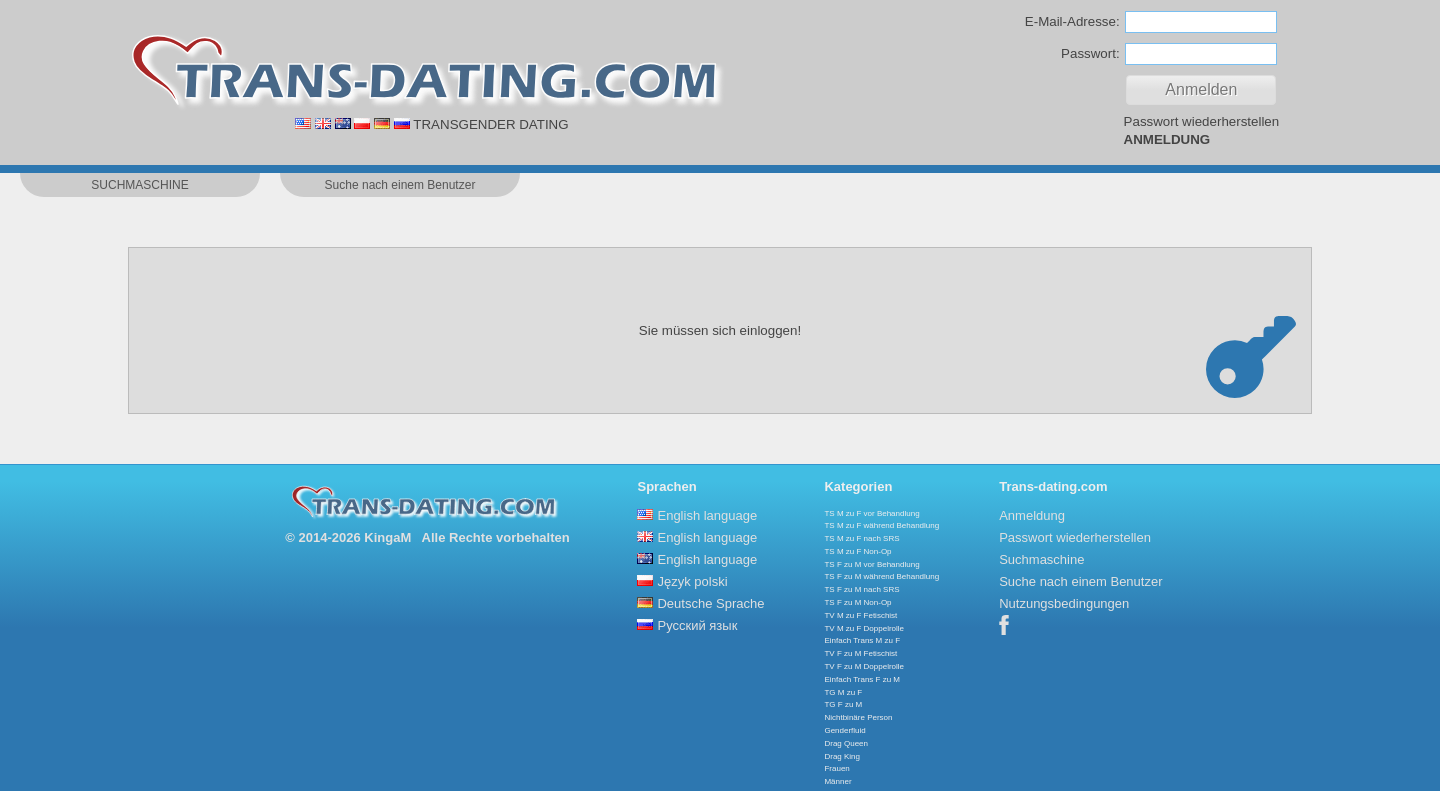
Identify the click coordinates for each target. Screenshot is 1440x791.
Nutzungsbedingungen (1064, 603)
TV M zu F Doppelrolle (864, 628)
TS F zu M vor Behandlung (871, 564)
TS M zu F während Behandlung (881, 525)
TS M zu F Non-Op (857, 551)
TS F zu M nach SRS (861, 589)
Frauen (836, 768)
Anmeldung (1032, 515)
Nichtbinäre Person (858, 717)
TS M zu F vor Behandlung (871, 513)
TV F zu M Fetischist (860, 653)
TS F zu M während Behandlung (881, 576)
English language (707, 515)
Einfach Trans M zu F (862, 640)
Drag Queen (846, 743)
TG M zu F (843, 692)
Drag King (842, 756)
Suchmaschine (1041, 559)
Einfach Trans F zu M (862, 679)
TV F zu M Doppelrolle (864, 666)
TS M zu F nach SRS (861, 538)
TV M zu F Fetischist (860, 615)
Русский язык (697, 625)
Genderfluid (844, 730)
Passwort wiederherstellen (1202, 121)
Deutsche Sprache (710, 603)
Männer (837, 781)
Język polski (692, 581)
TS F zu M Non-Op (857, 602)
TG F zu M (843, 704)
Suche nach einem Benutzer (1080, 581)
